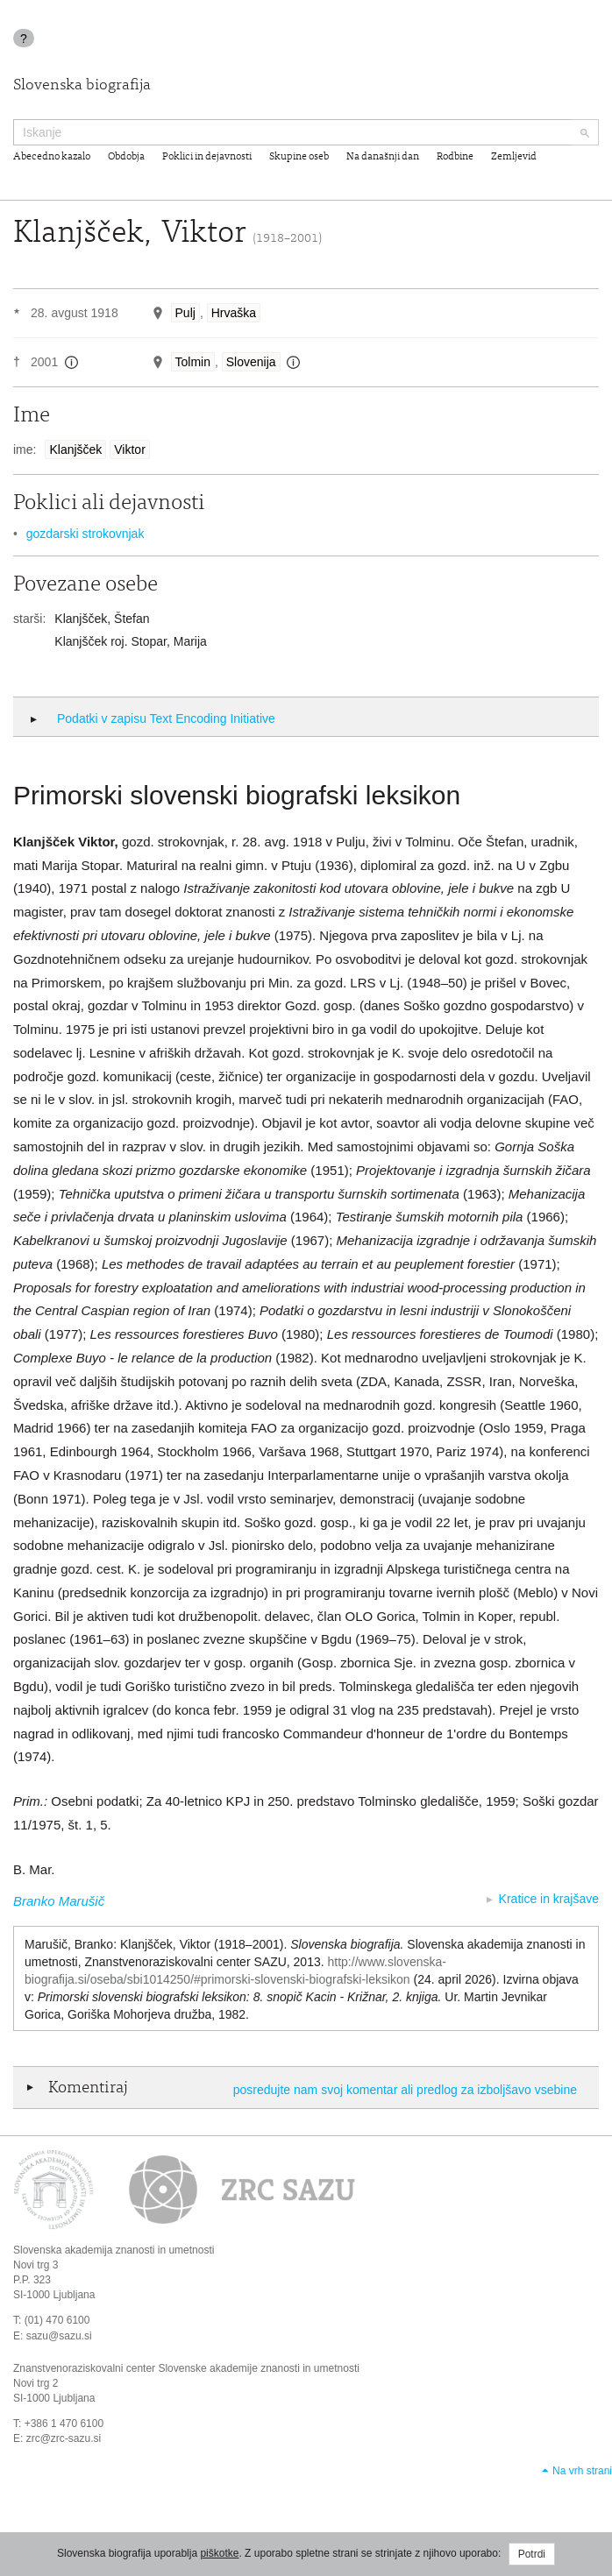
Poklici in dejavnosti (207, 157)
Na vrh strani (582, 2471)
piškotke (219, 2553)
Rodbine (455, 157)
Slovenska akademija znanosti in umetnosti (113, 2250)
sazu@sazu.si (59, 2336)
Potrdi (531, 2554)
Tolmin (192, 362)
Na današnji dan (382, 157)
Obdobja (126, 157)
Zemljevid (514, 157)
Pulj (185, 313)
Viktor (130, 449)
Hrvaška (233, 313)
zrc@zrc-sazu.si (64, 2438)
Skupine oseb (299, 157)
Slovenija (251, 362)
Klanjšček (75, 449)
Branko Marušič (58, 1900)
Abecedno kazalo (51, 157)
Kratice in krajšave (549, 1899)
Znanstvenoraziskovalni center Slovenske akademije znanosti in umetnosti (186, 2368)
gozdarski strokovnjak (85, 534)
